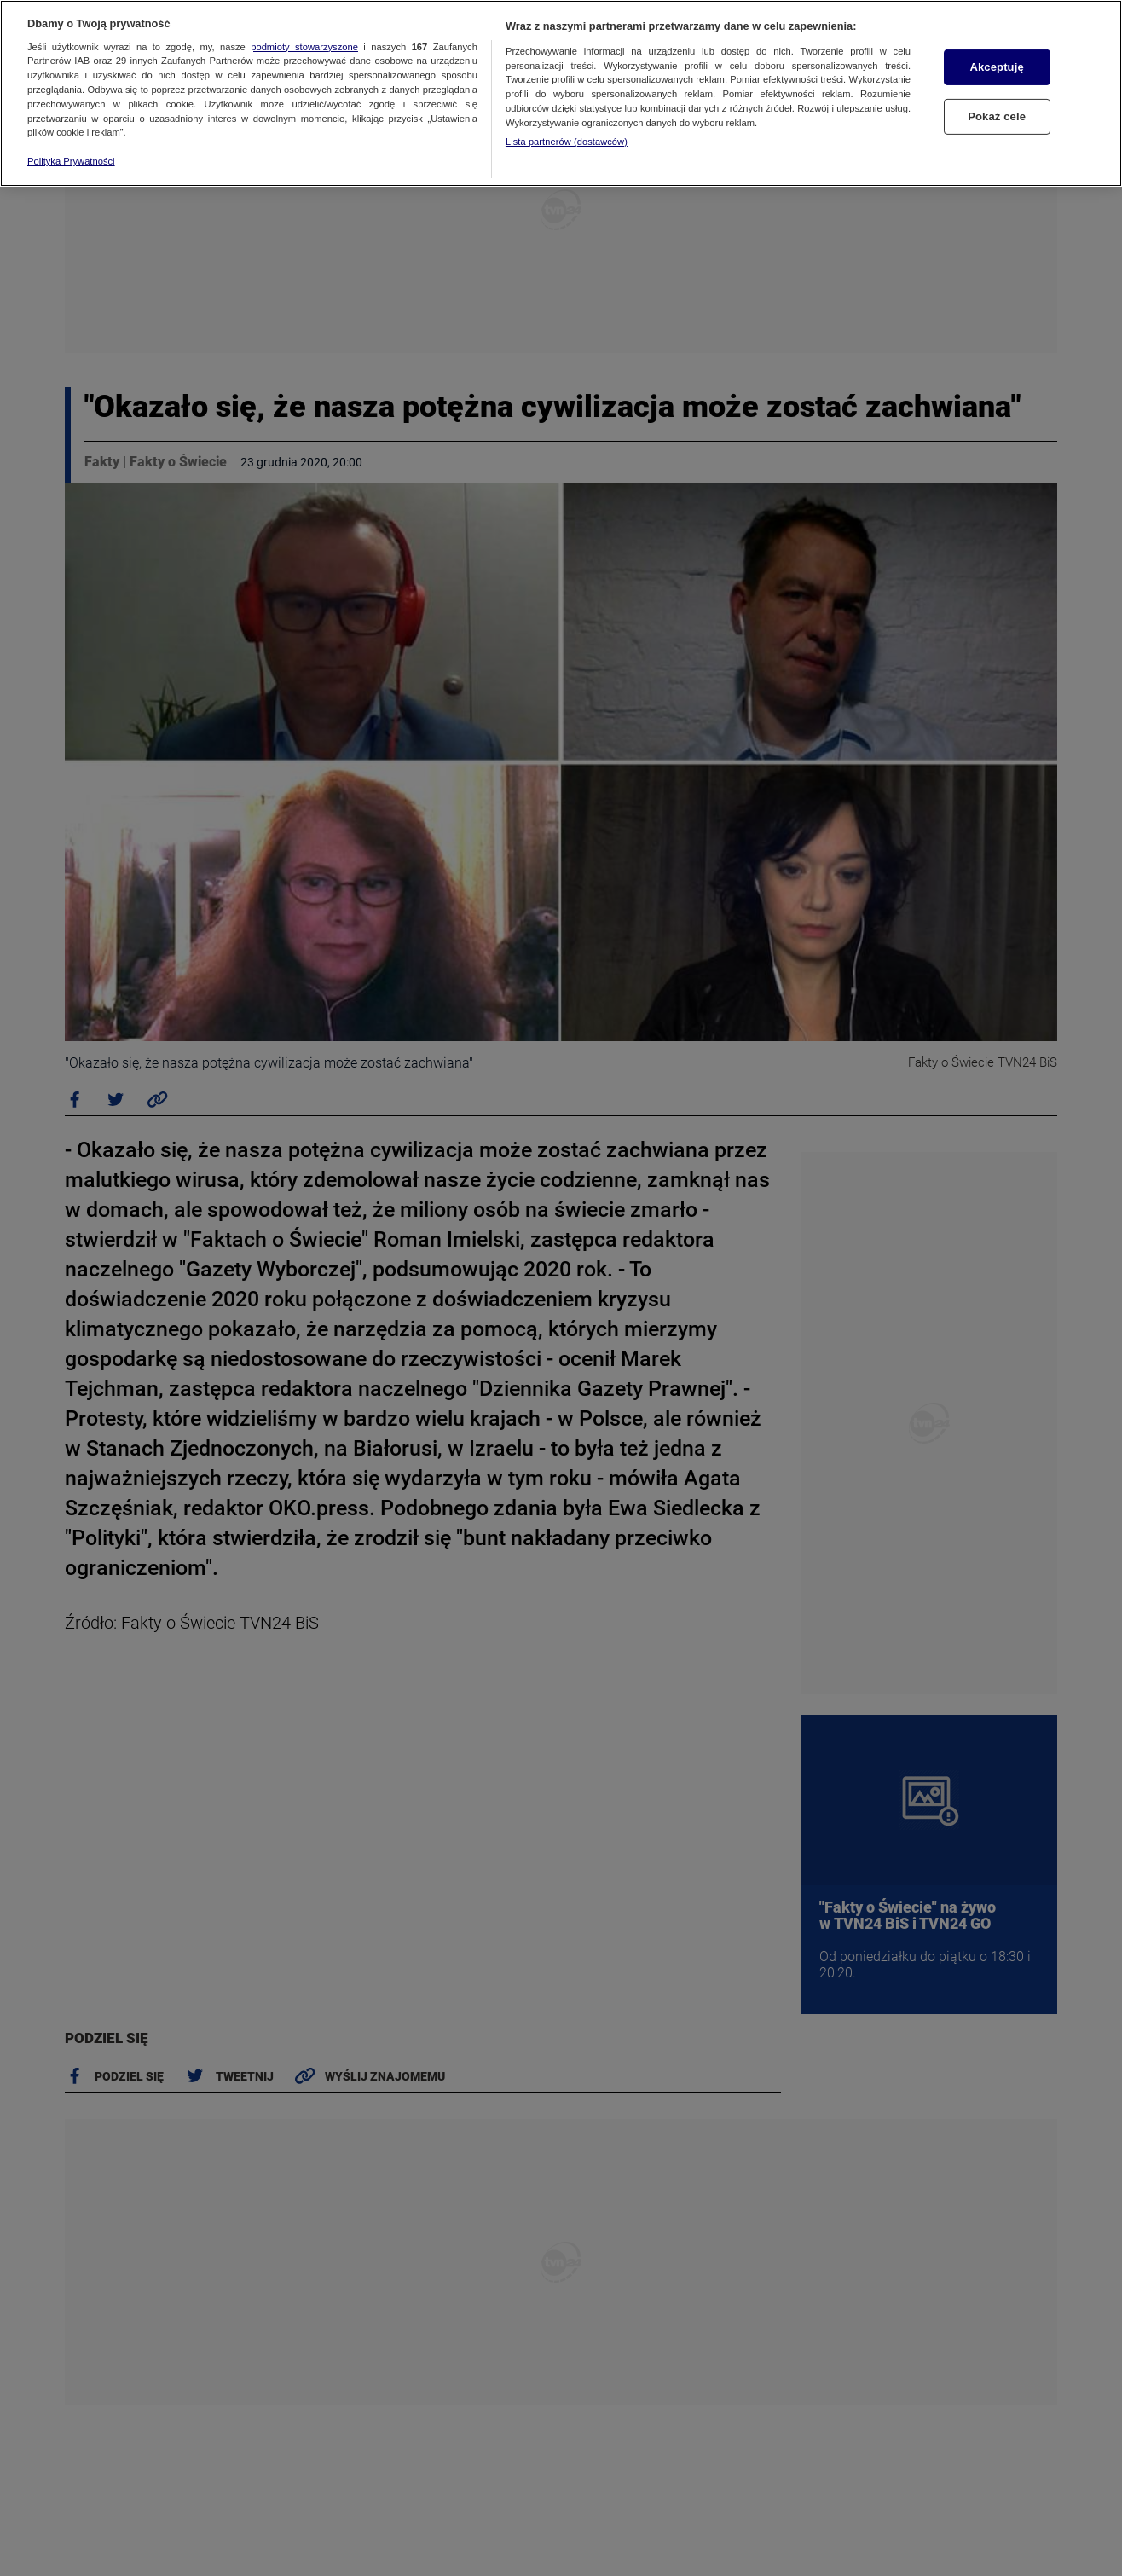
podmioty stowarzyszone (304, 47)
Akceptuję (996, 67)
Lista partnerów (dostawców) (567, 141)
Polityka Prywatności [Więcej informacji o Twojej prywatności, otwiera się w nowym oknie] (71, 161)
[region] (561, 93)
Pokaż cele (997, 116)
